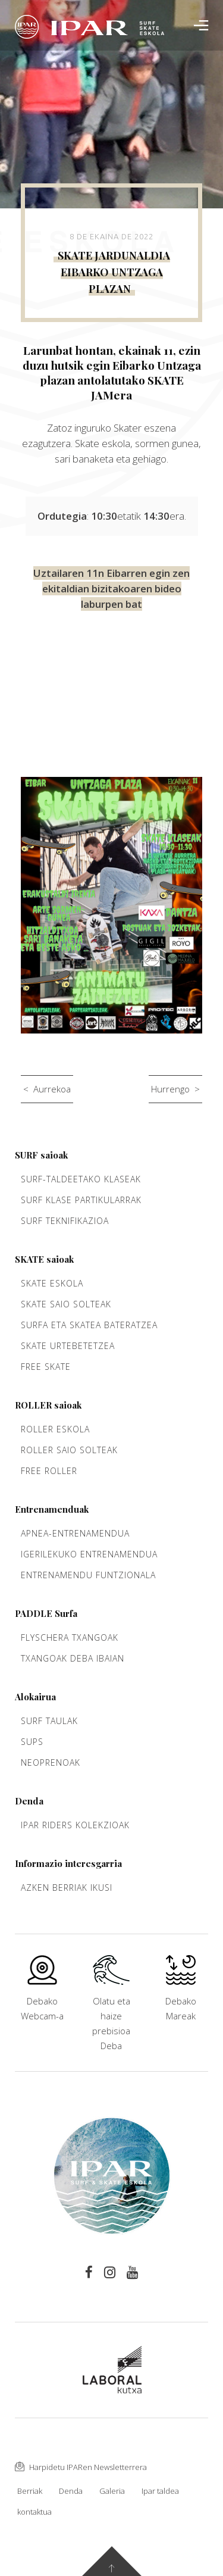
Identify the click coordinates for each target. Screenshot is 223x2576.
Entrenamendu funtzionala (88, 1575)
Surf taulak (49, 1720)
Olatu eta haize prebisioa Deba (111, 2010)
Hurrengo (170, 1089)
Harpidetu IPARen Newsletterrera (81, 2467)
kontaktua (34, 2511)
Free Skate (46, 1366)
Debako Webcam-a (42, 1995)
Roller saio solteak (69, 1450)
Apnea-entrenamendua (75, 1533)
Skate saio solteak (66, 1304)
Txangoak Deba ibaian (72, 1658)
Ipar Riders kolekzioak (75, 1825)
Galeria (112, 2491)
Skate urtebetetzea (68, 1345)
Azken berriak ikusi (66, 1887)
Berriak (29, 2491)
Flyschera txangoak (69, 1637)
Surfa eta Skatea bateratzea (89, 1325)
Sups (32, 1741)
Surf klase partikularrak (81, 1200)
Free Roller (49, 1470)
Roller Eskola (55, 1429)
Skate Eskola (52, 1283)
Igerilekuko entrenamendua (89, 1554)
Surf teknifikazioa (65, 1220)
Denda (71, 2491)
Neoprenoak (50, 1762)
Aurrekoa (52, 1089)
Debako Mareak (180, 1995)
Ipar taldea (160, 2491)
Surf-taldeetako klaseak (81, 1179)
